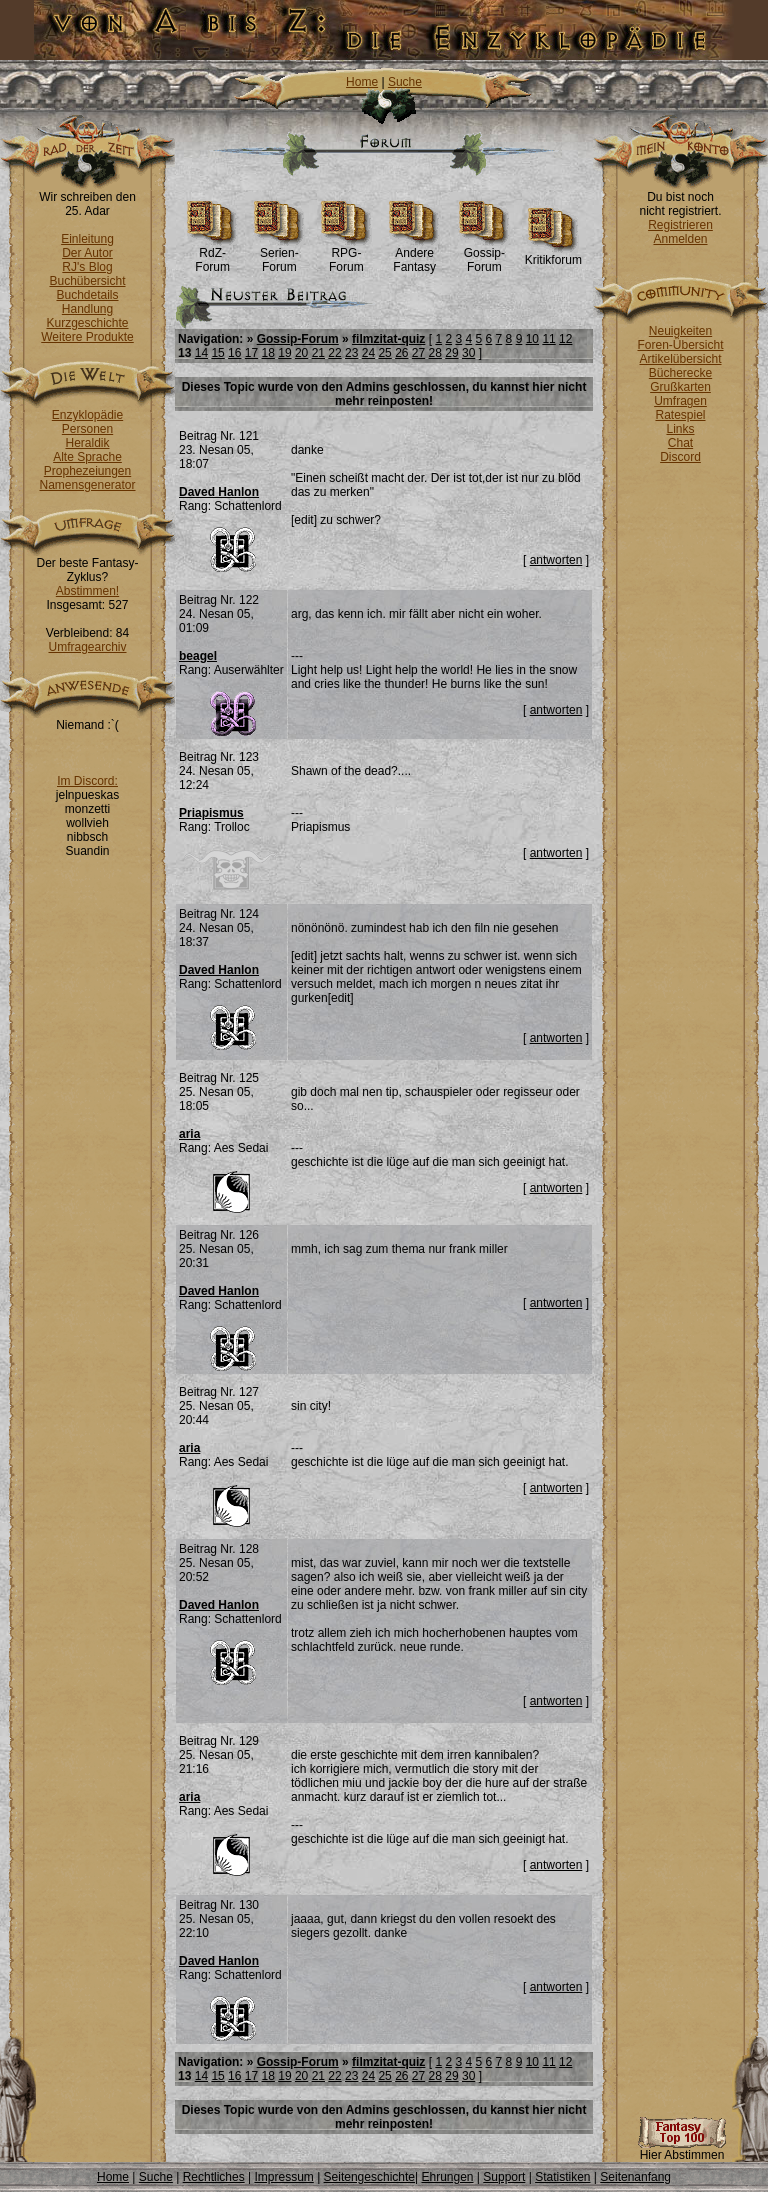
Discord (680, 457)
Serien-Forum (279, 254)
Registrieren (680, 225)
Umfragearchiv (87, 647)
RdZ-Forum (212, 254)
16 (234, 353)
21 (318, 353)
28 (435, 353)
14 (201, 353)
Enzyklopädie (87, 415)
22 (334, 353)
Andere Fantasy (414, 254)
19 (284, 353)
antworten (556, 560)
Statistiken (562, 2177)
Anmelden (680, 239)
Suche (405, 82)
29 (451, 353)
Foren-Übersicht (680, 345)
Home (362, 82)
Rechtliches (214, 2177)
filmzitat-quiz (388, 339)
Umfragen (680, 401)
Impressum (283, 2177)
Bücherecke (680, 373)
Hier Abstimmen (682, 2149)
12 (565, 339)
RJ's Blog (87, 267)
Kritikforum (553, 254)
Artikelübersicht (680, 359)
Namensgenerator (87, 485)
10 (532, 339)
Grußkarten (680, 387)
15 (217, 353)
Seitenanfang (635, 2177)
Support (504, 2177)
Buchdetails (87, 295)
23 (351, 353)
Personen (87, 429)
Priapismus (211, 813)
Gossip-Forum (484, 254)
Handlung (87, 309)
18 (268, 353)
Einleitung (87, 239)
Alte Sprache (87, 457)
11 (548, 339)
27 (418, 353)
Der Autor (87, 253)
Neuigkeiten (680, 331)
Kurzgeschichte (87, 323)
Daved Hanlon (219, 492)
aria (189, 1134)
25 (384, 353)
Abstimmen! (87, 591)
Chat (680, 443)
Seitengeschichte (369, 2177)
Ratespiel (680, 415)
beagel (198, 656)
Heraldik (87, 443)
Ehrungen (447, 2177)
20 (301, 353)
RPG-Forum (346, 254)
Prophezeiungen (87, 471)
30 (468, 353)
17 (251, 353)
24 (368, 353)
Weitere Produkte (87, 337)
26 (401, 353)
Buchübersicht (87, 281)
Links (680, 429)
